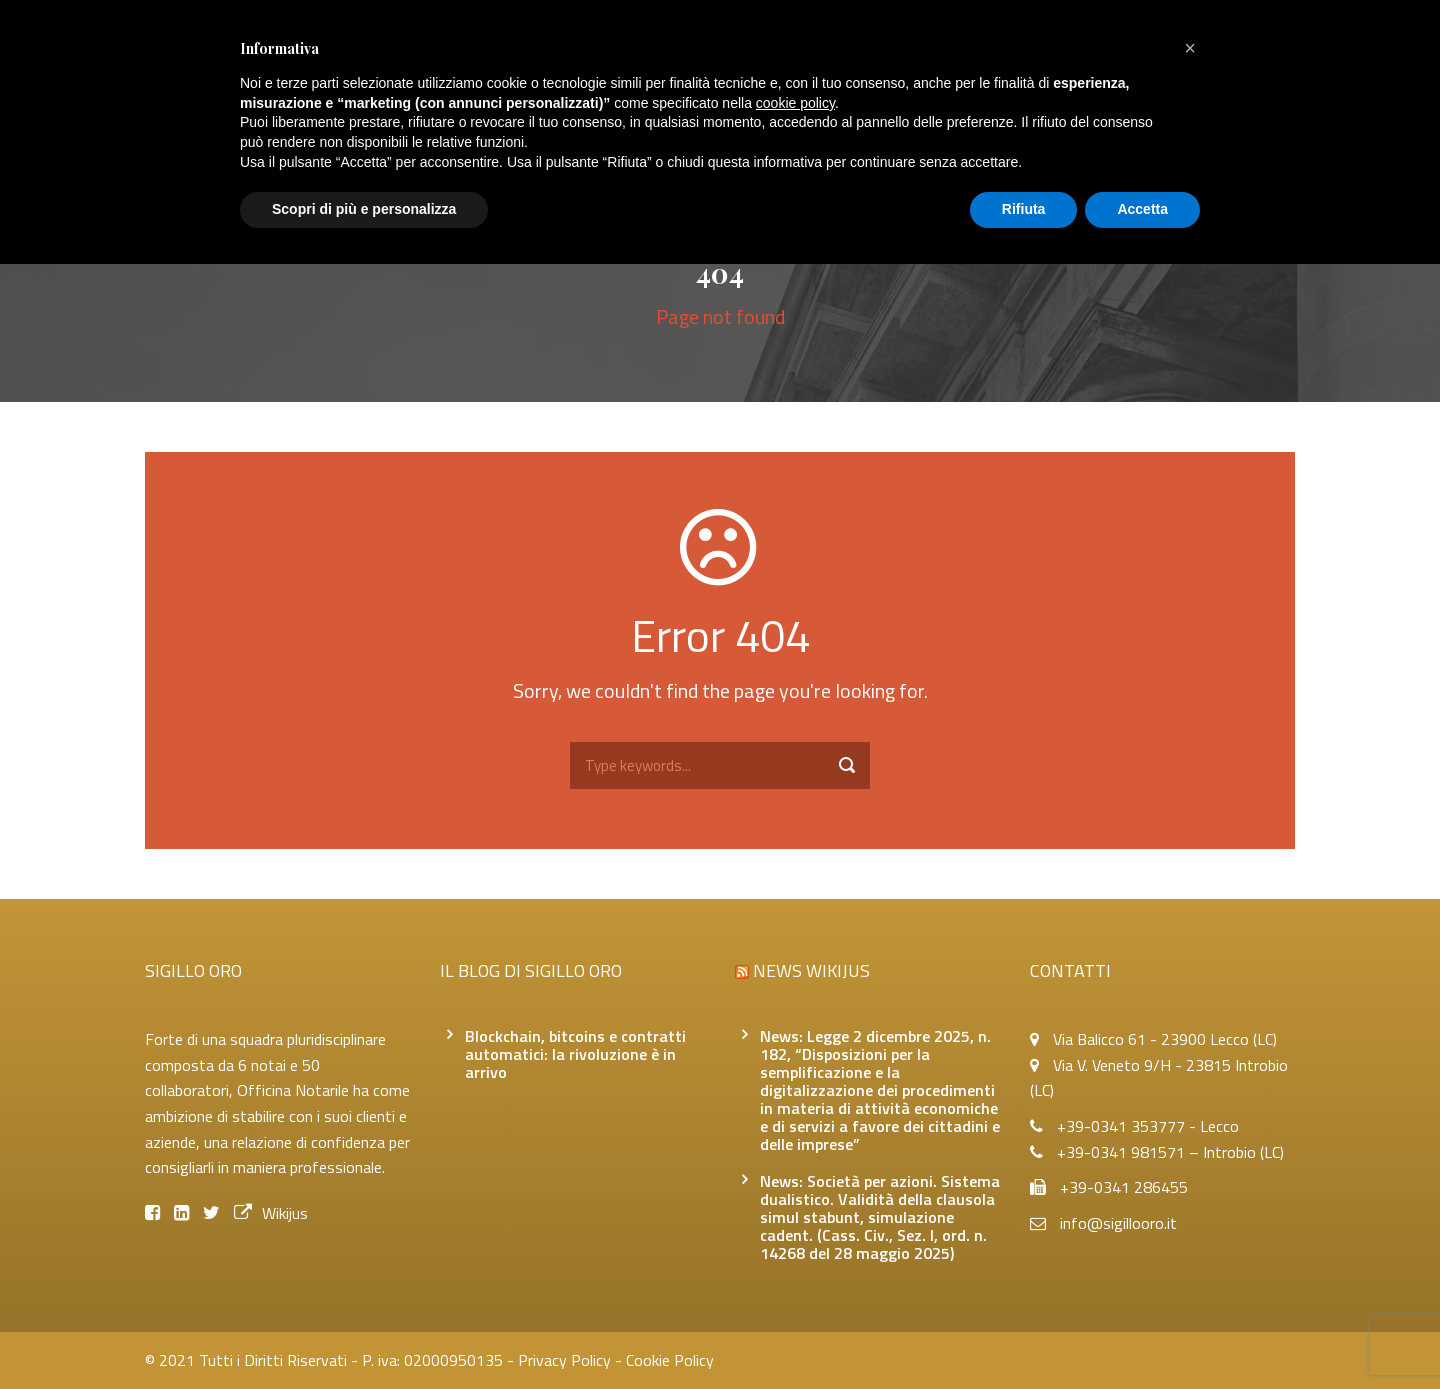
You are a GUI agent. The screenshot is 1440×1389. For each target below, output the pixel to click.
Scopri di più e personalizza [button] (364, 209)
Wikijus (271, 1213)
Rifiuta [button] (1024, 209)
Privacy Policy (564, 1360)
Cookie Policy (670, 1360)
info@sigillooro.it (1118, 1223)
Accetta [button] (1142, 209)
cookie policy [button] (795, 103)
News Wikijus (811, 970)
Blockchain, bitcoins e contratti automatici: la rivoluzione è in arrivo (575, 1054)
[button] (1190, 48)
